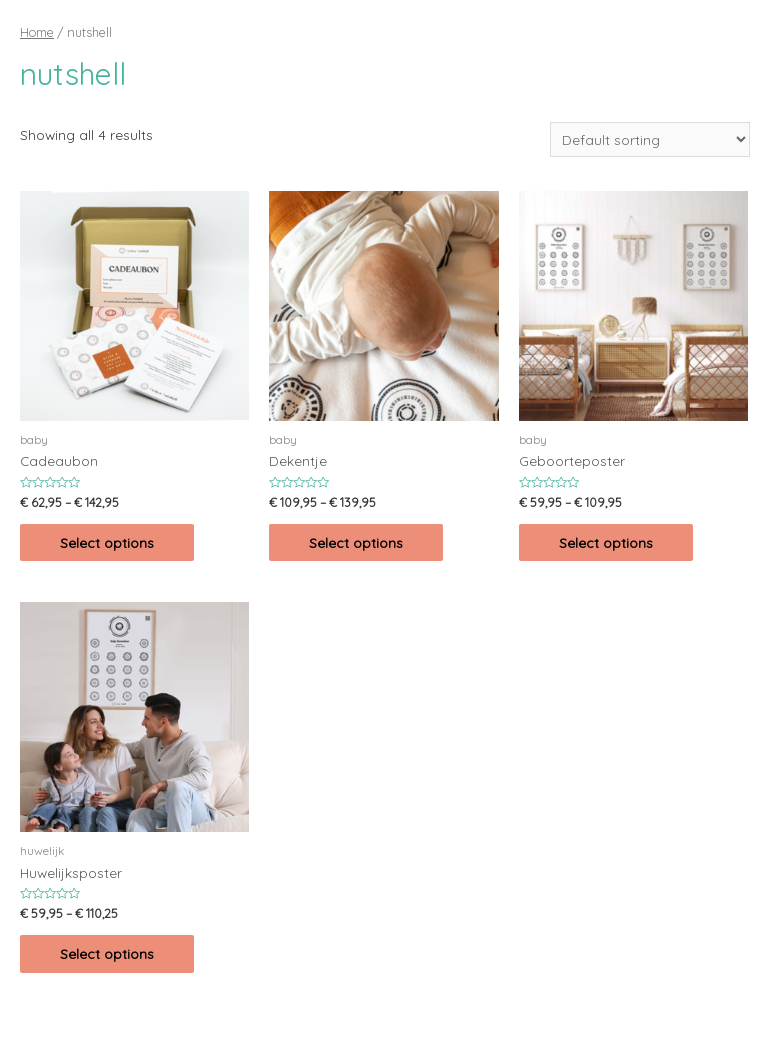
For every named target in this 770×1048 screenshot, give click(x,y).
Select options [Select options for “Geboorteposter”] (606, 542)
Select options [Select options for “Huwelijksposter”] (107, 953)
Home (37, 32)
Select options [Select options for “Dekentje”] (356, 542)
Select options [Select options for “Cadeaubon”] (107, 542)
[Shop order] (650, 139)
